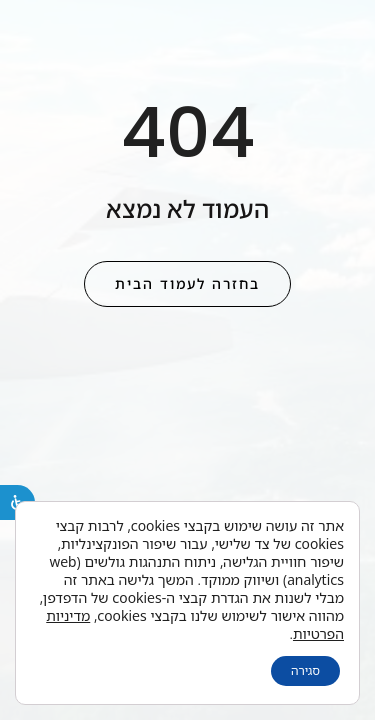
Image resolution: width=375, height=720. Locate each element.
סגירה (305, 670)
